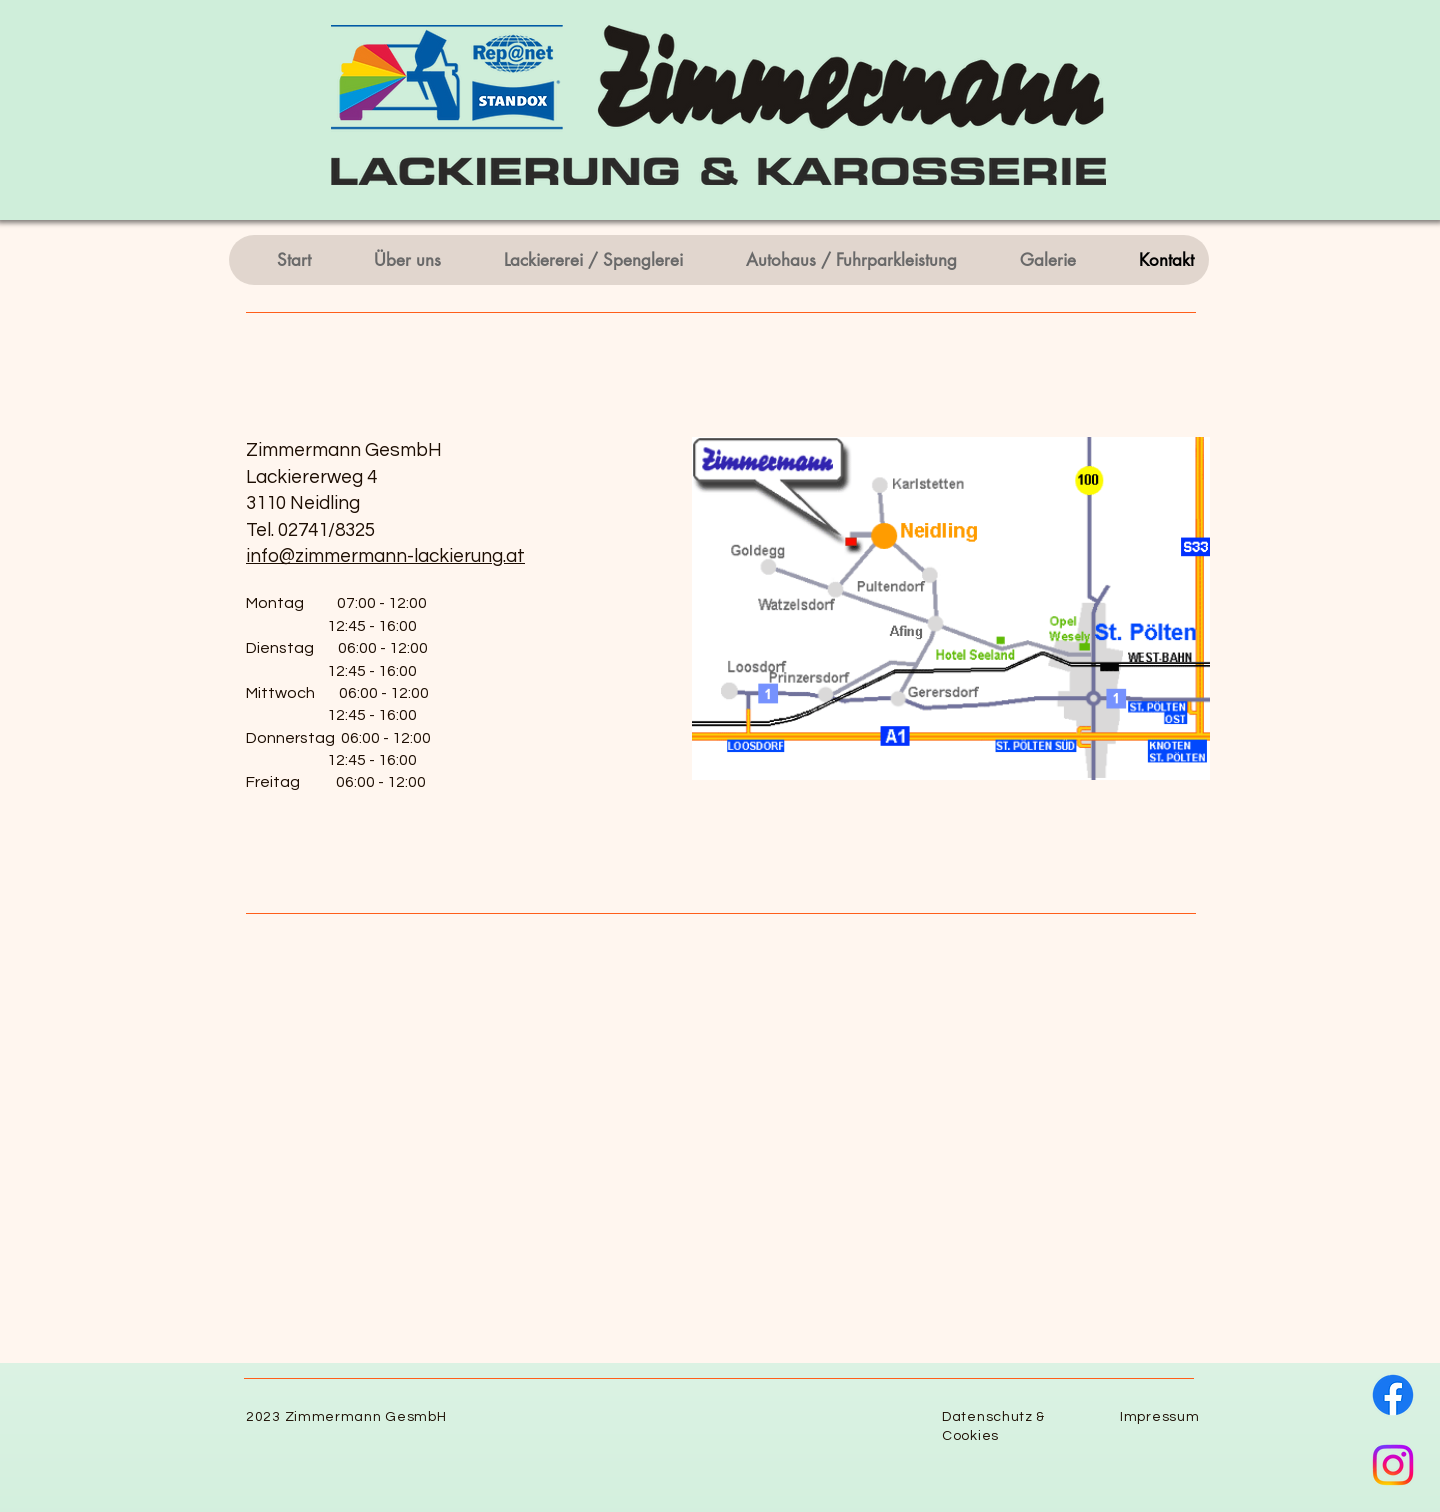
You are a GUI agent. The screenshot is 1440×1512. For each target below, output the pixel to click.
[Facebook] (1393, 1395)
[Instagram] (1393, 1465)
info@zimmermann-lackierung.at (385, 556)
